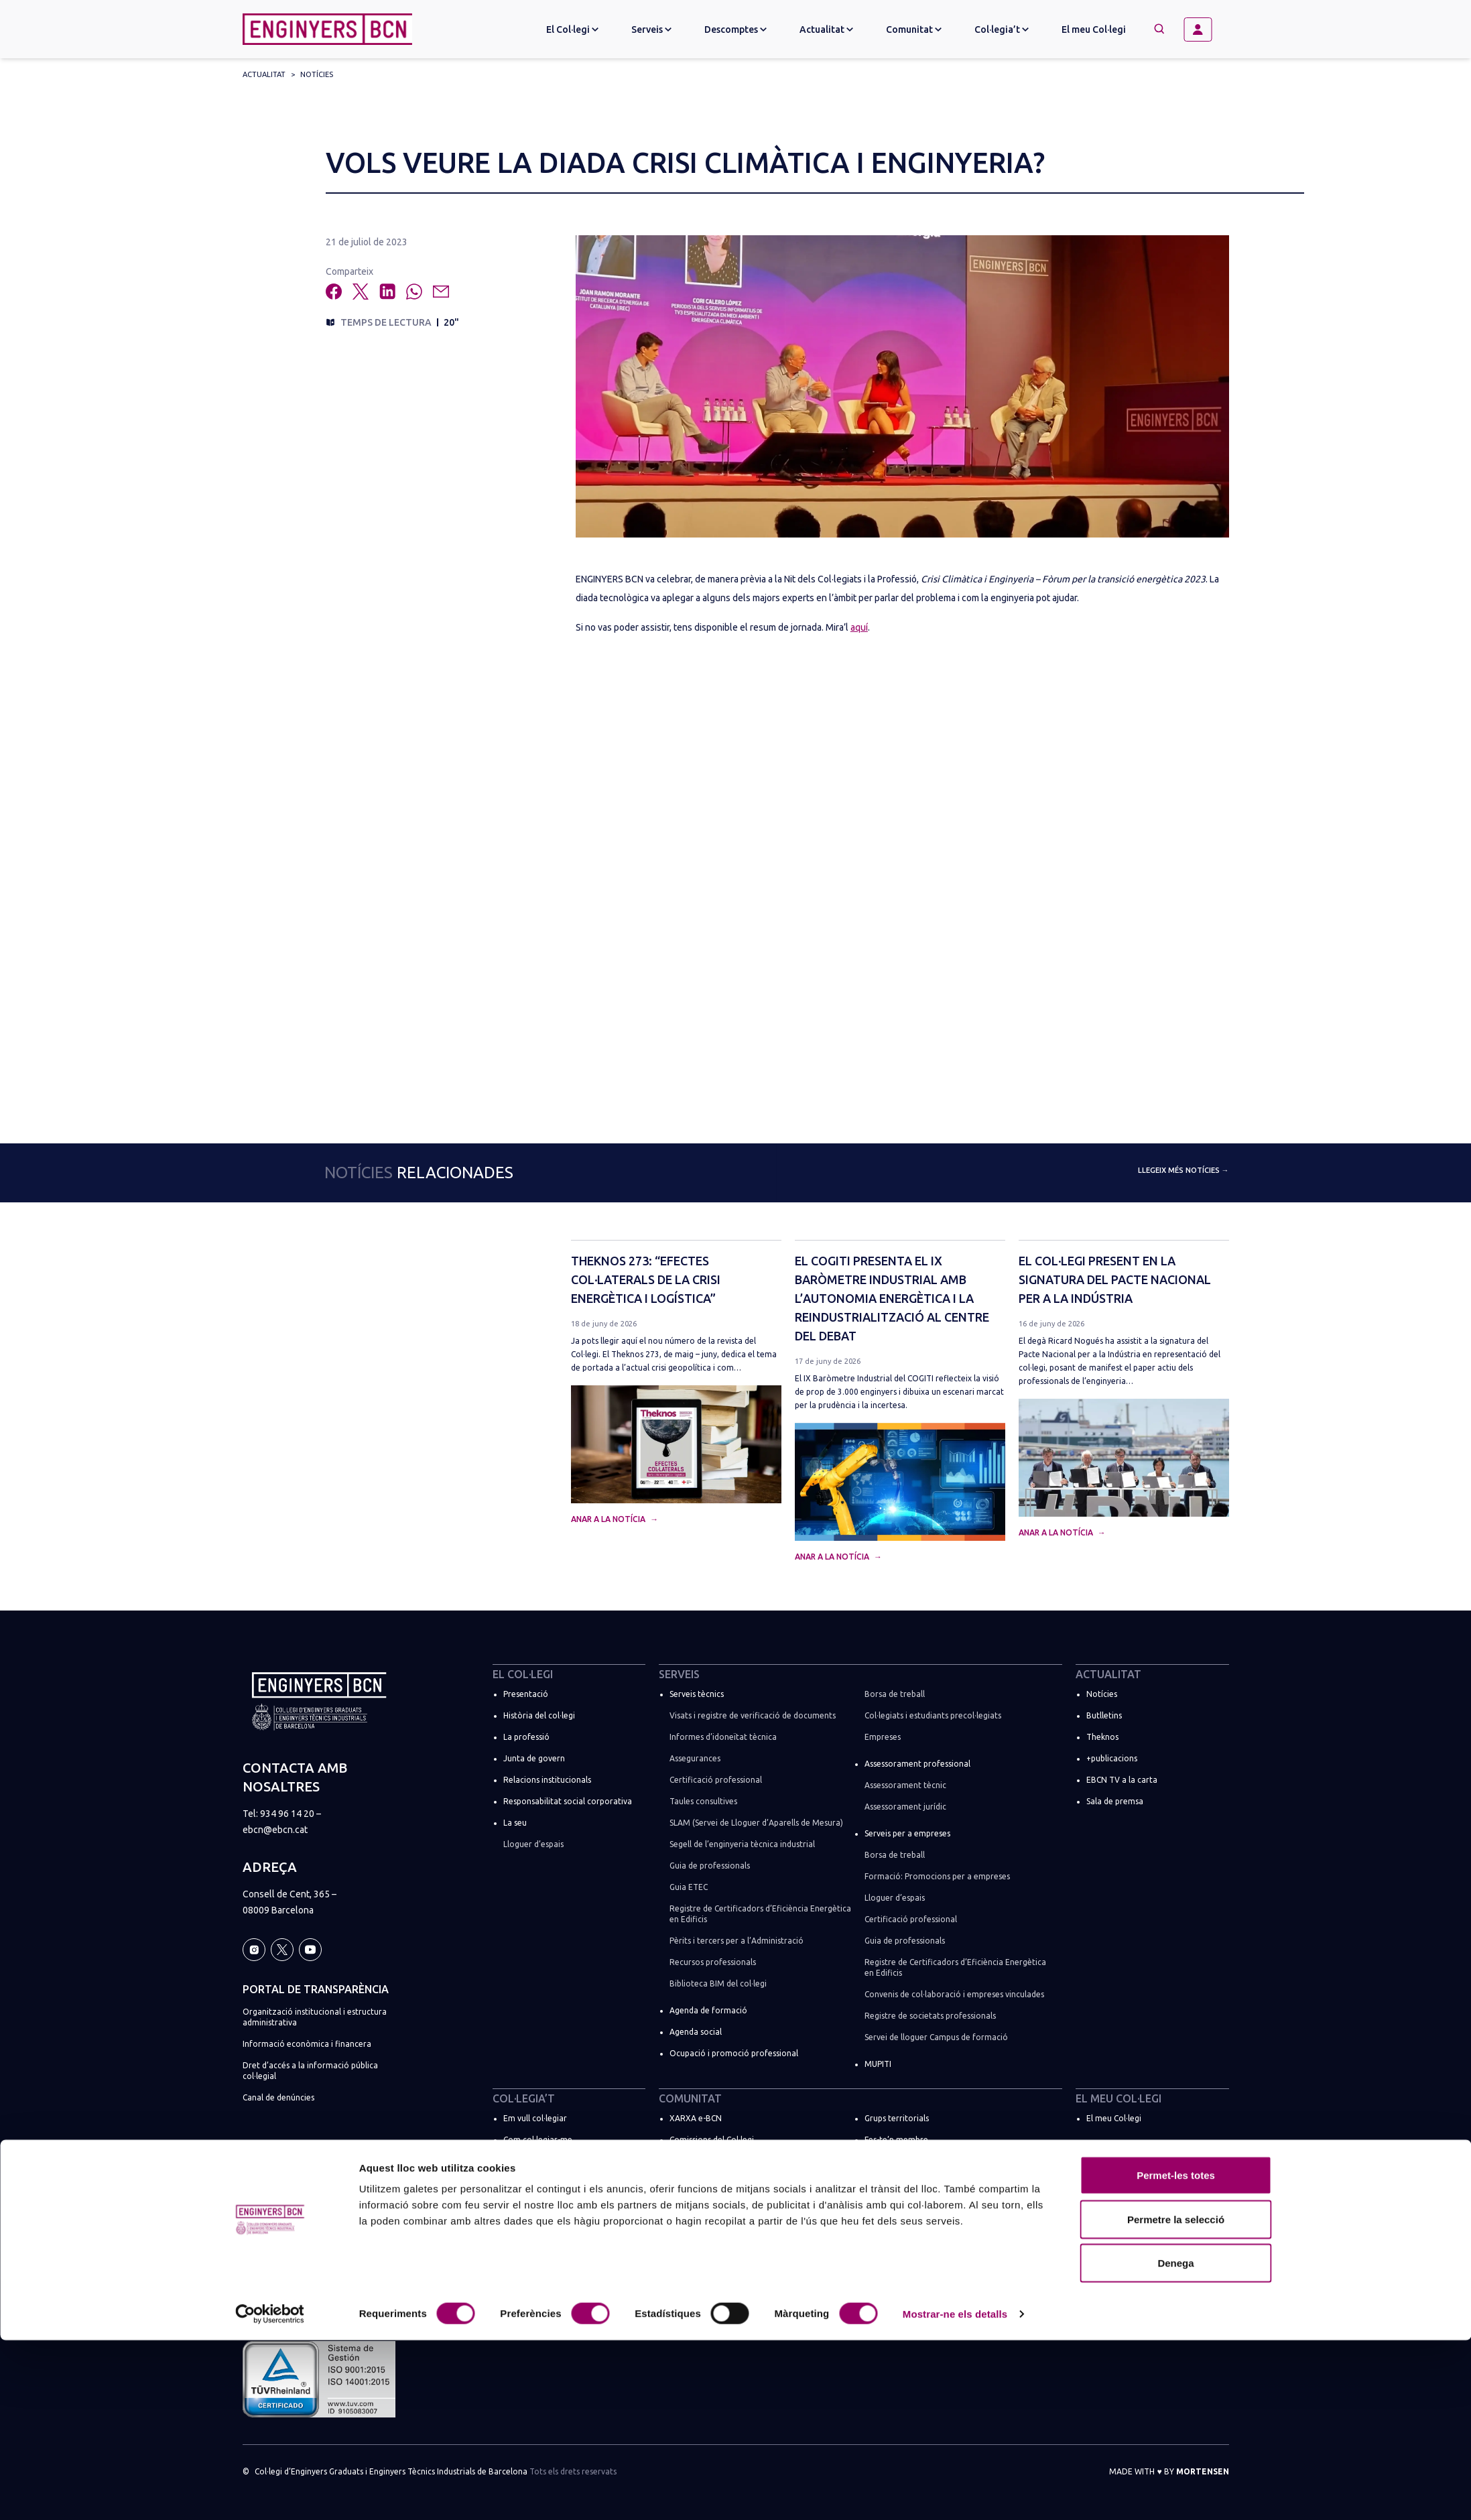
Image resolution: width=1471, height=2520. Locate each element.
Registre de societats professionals (930, 2015)
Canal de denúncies (278, 2097)
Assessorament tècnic (905, 1785)
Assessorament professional (917, 1763)
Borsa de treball (895, 1694)
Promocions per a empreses (556, 2273)
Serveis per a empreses (907, 1833)
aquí (859, 627)
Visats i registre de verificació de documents (752, 1715)
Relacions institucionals (547, 1779)
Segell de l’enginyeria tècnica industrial (742, 1844)
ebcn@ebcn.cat (275, 1829)
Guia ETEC (688, 1887)
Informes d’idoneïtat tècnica (723, 1736)
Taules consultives (703, 1801)
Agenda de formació (708, 2010)
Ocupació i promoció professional (733, 2053)
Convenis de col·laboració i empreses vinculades (954, 1994)
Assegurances (694, 1758)
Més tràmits (525, 2230)
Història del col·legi (539, 1715)
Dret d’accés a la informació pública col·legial (310, 2070)
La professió (526, 1736)
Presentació (525, 1694)
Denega (1175, 2442)
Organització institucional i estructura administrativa (315, 2017)
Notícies (316, 74)
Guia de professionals (709, 1865)
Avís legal (260, 2175)
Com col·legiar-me (537, 2139)
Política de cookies (278, 2218)
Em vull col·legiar (535, 2118)
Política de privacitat (281, 2196)
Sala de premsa (1114, 1801)
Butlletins (1104, 1715)
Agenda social (695, 2031)
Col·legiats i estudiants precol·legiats (933, 1715)
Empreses (883, 1736)
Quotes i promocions (543, 2161)
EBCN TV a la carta (1121, 1779)
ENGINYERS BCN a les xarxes (917, 2204)
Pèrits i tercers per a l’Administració (736, 1940)
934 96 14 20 (287, 1813)
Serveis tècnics (696, 1694)
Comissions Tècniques (710, 2161)
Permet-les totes (1176, 2354)
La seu (515, 1822)
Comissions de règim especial (724, 2225)
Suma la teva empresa (544, 2252)
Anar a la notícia (609, 1519)
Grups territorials (897, 2118)
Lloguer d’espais (533, 1844)
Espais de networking (904, 2225)
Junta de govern (534, 1758)
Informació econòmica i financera (307, 2043)
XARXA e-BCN (695, 2118)
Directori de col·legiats (907, 2161)
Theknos (1102, 1736)
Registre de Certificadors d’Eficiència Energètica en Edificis (760, 1914)
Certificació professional (715, 1779)
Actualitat (264, 74)
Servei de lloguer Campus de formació (936, 2037)
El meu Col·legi (1094, 29)
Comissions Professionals (716, 2182)
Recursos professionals (712, 1962)
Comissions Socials (704, 2204)
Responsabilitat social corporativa (567, 1801)
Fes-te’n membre (896, 2139)
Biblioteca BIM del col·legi (718, 1983)
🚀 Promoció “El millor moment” (565, 2182)
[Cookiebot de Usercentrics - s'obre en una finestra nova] (269, 2494)
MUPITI (878, 2064)
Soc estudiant (528, 2209)
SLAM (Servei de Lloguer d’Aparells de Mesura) (756, 1822)
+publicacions (1111, 1758)
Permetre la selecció (1175, 2399)
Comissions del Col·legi (711, 2139)
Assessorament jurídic (905, 1806)
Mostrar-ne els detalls (955, 2493)
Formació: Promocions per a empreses (937, 1876)
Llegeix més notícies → (1183, 1170)
